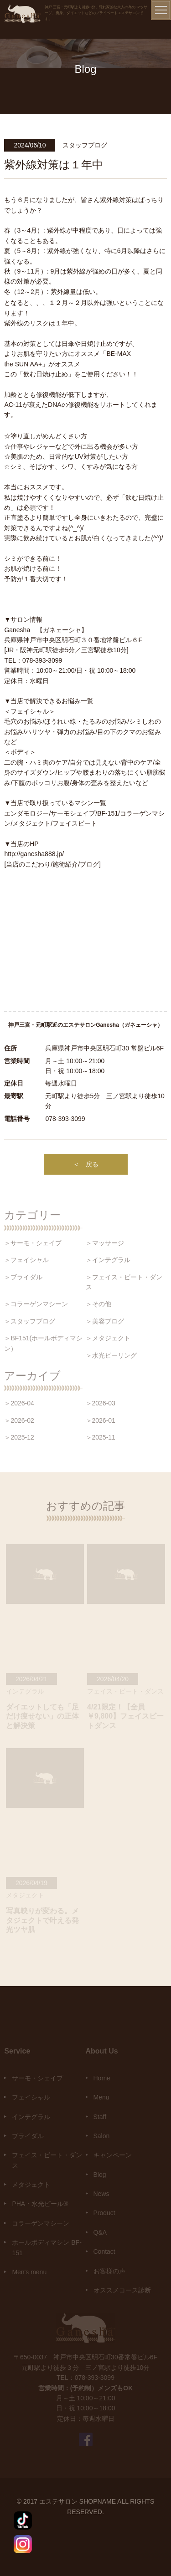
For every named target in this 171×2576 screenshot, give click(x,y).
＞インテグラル (108, 1259)
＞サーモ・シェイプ (33, 1243)
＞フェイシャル (26, 1259)
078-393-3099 (65, 1118)
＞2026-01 (100, 1420)
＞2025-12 (19, 1437)
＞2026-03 (100, 1403)
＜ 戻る (85, 1164)
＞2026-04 (19, 1403)
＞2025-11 (100, 1437)
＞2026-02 (19, 1420)
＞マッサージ (105, 1243)
